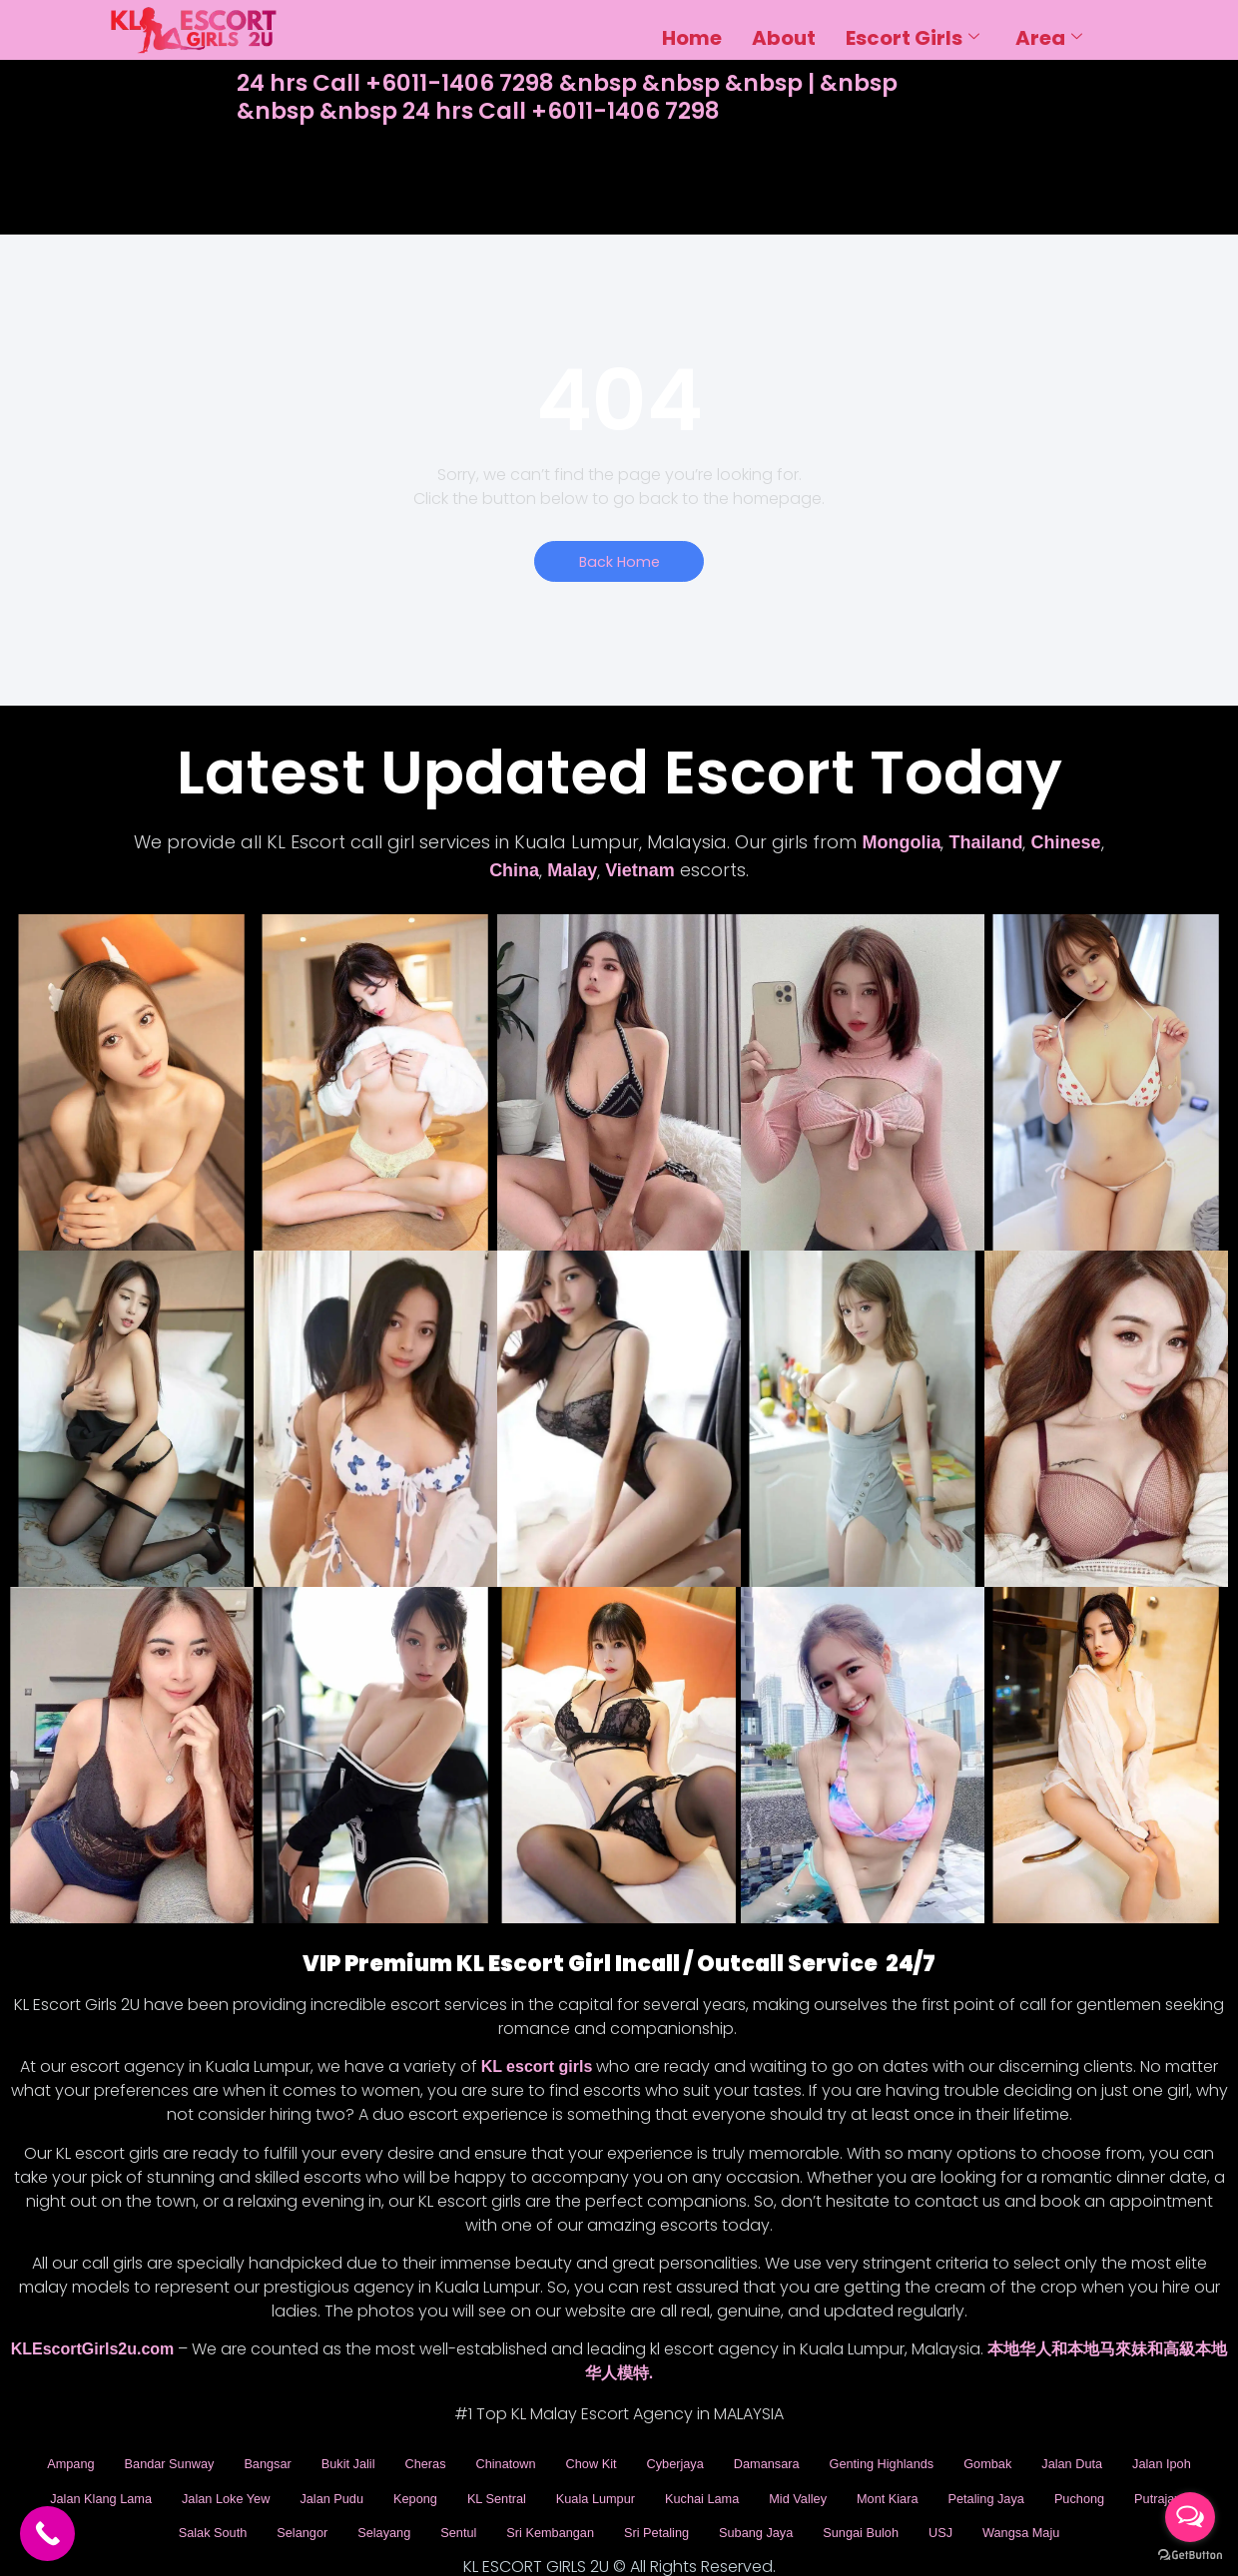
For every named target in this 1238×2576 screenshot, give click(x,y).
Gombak (1081, 2459)
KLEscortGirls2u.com (93, 2350)
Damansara (832, 2459)
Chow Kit (636, 2459)
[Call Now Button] (47, 2533)
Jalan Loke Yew (380, 2481)
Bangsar (276, 2459)
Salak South (375, 2504)
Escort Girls (912, 30)
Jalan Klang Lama (238, 2481)
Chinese (1065, 844)
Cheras (450, 2459)
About (784, 30)
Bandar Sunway (165, 2459)
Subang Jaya (984, 2504)
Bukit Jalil (364, 2459)
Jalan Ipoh (113, 2481)
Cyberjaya (730, 2459)
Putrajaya (273, 2504)
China (514, 872)
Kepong (593, 2481)
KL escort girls (537, 2068)
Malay (572, 872)
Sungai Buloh (1101, 2504)
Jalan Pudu (499, 2481)
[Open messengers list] (1190, 2517)
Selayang (567, 2504)
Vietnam (640, 872)
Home (692, 30)
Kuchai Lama (915, 2481)
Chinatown (540, 2459)
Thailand (985, 844)
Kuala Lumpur (794, 2481)
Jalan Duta (1176, 2459)
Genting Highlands (962, 2459)
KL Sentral (684, 2481)
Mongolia (901, 844)
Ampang (54, 2459)
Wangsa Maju (618, 2526)
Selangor (476, 2504)
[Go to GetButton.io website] (1190, 2555)
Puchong (182, 2504)
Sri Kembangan (752, 2504)
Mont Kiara (1122, 2481)
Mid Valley (1022, 2481)
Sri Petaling (872, 2504)
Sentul (649, 2504)
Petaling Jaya (78, 2504)
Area (1048, 30)
